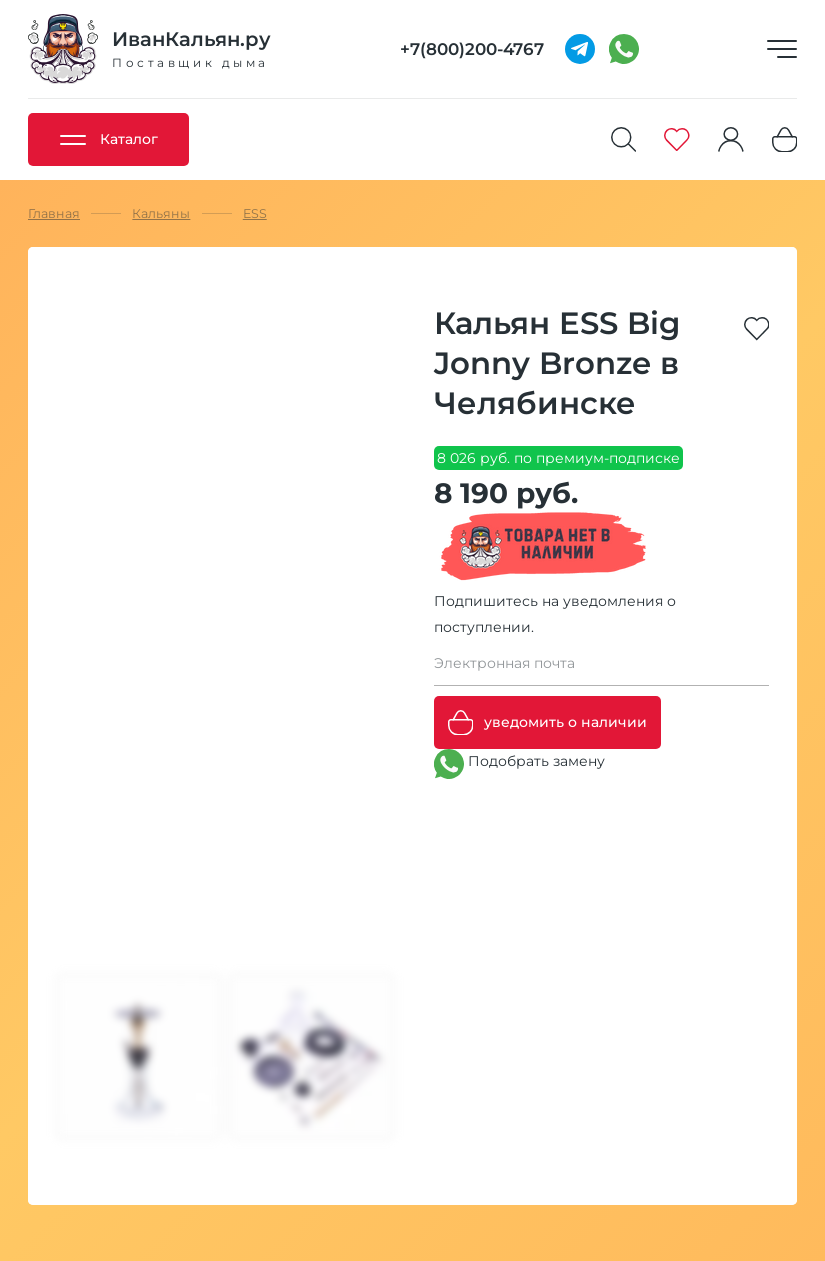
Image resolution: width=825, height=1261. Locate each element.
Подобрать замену (519, 764)
